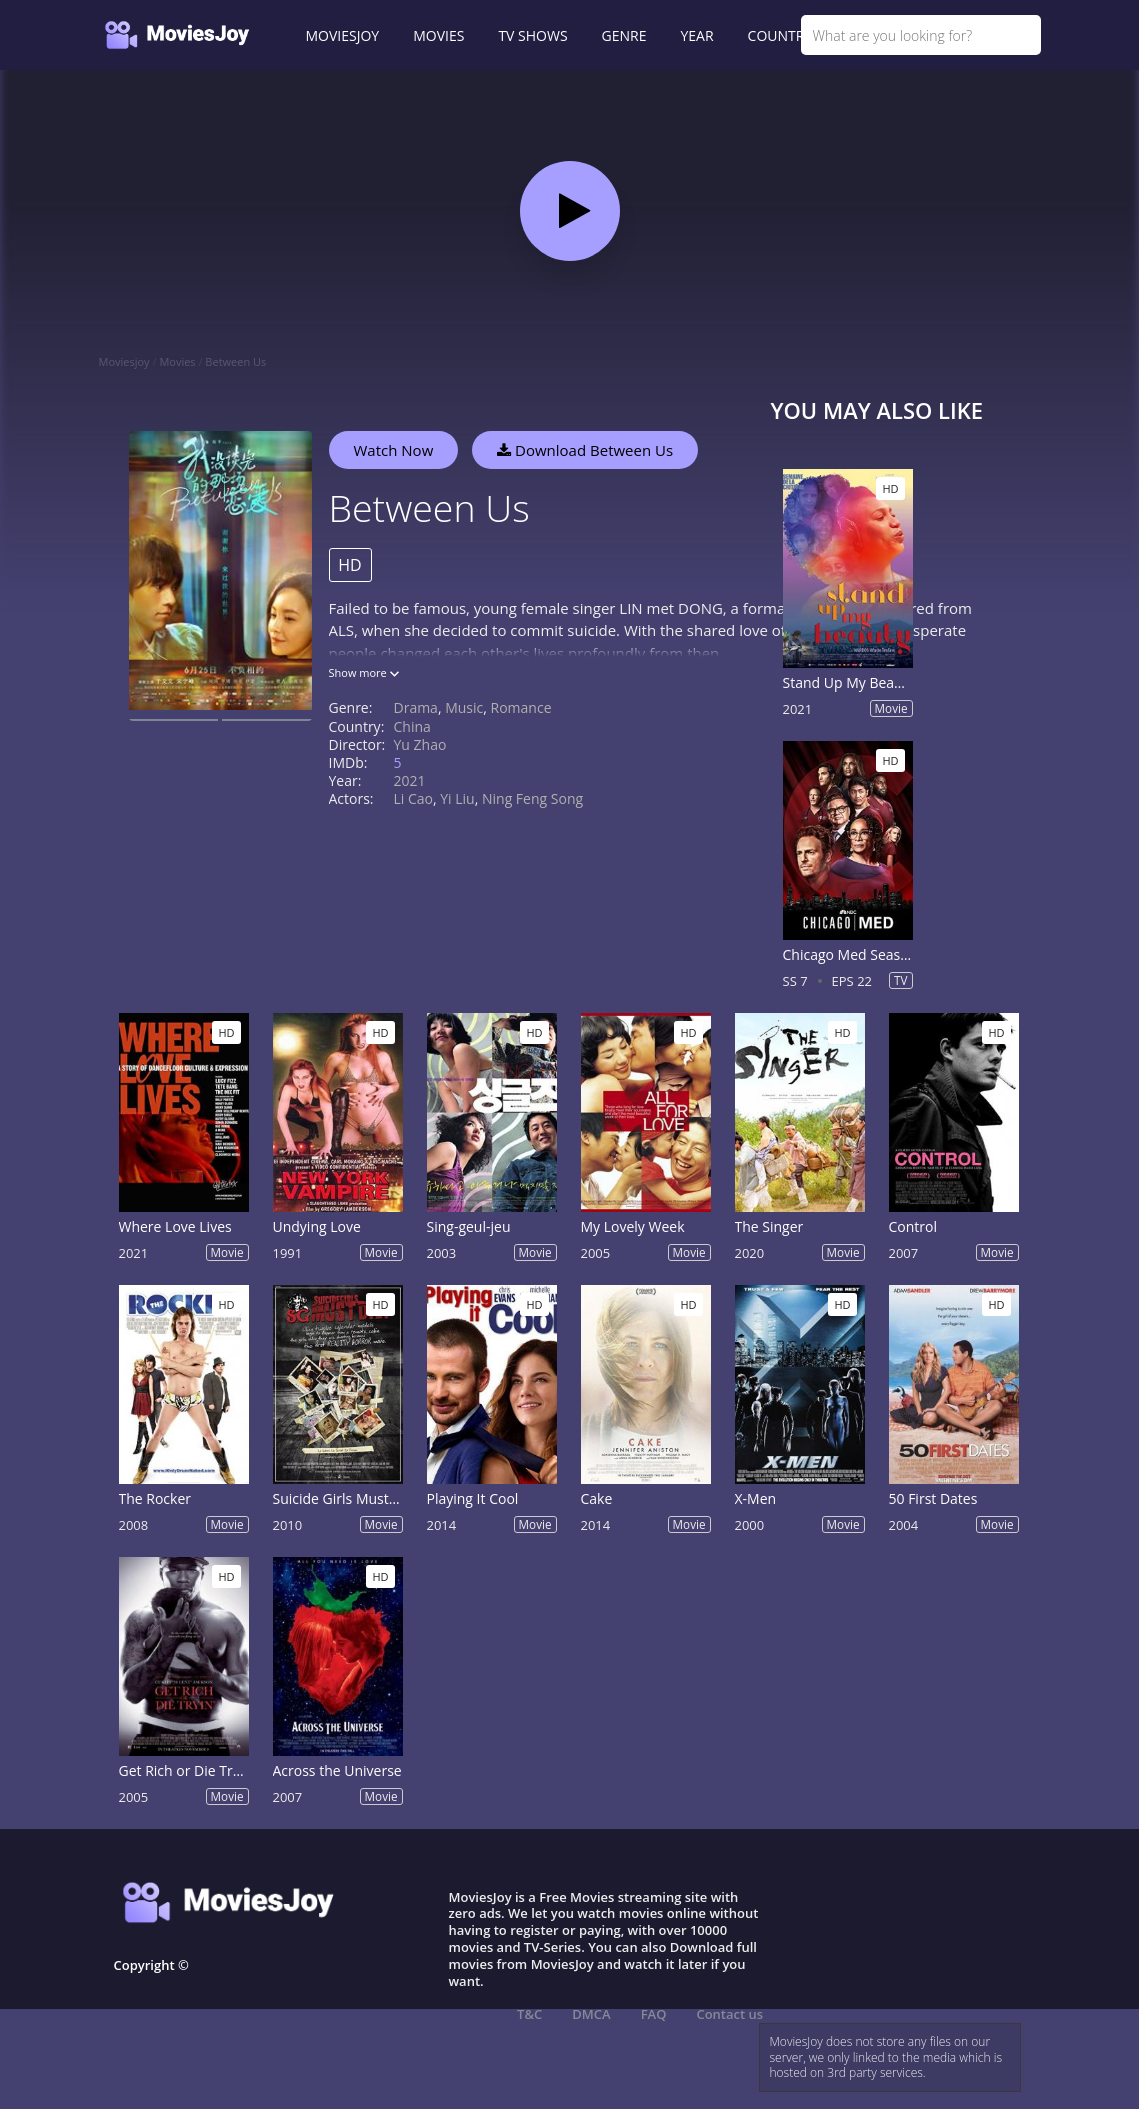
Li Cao (414, 798)
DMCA (591, 2014)
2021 (410, 780)
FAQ (654, 2014)
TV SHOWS (532, 35)
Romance (521, 707)
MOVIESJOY (343, 35)
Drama (416, 707)
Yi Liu (457, 798)
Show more (364, 672)
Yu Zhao (420, 744)
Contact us (729, 2014)
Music (464, 707)
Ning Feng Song (532, 798)
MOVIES (438, 35)
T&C (529, 2014)
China (412, 726)
